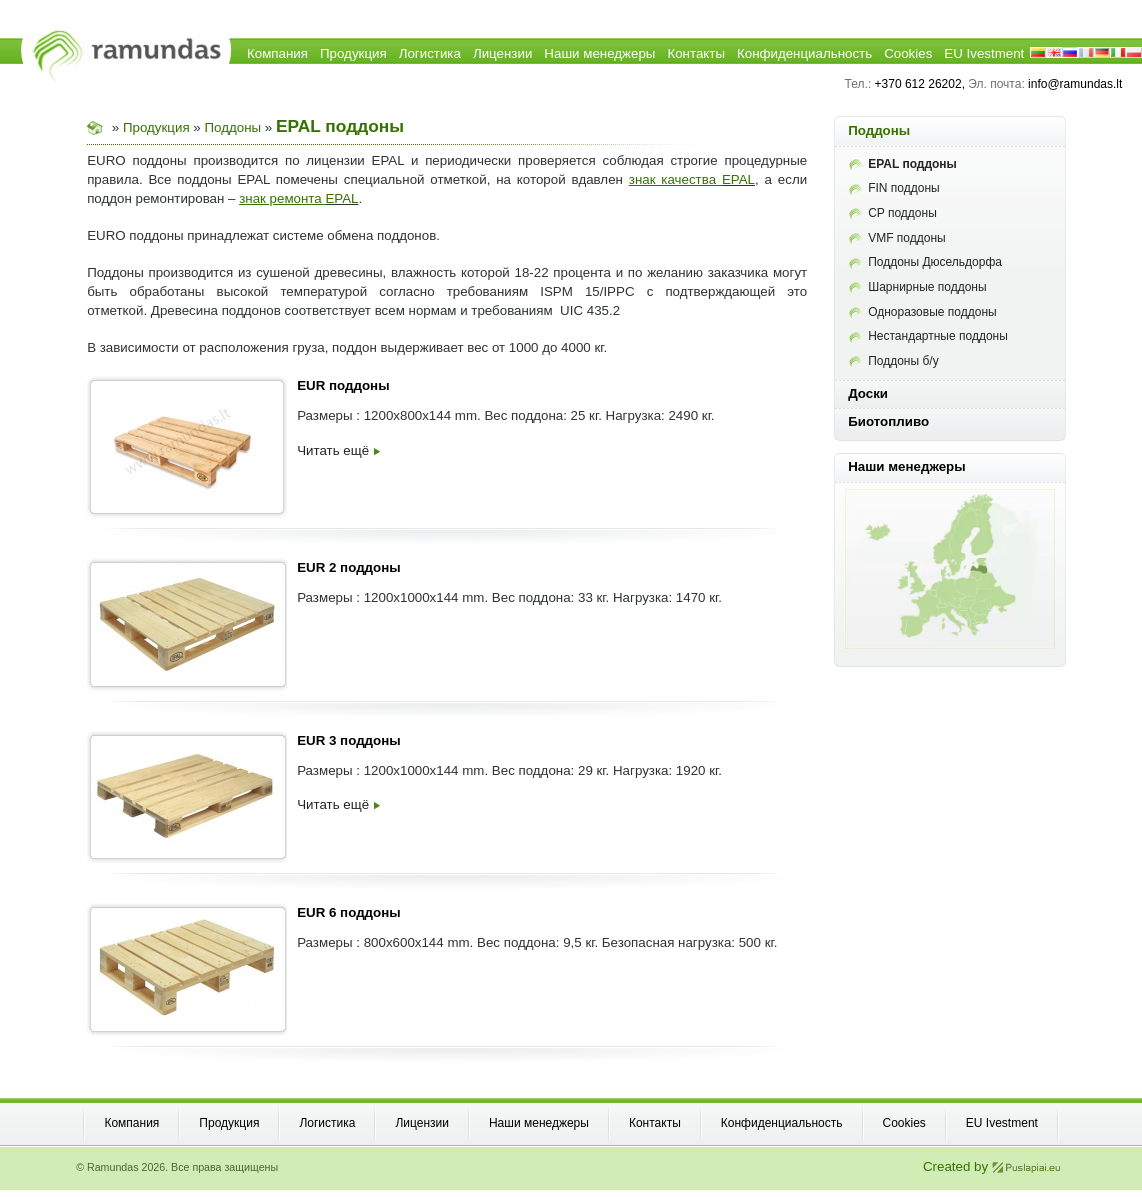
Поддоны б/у (894, 361)
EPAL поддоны (903, 164)
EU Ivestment (984, 53)
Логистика (430, 53)
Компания (277, 53)
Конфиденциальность (804, 53)
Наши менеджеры (599, 53)
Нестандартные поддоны (928, 336)
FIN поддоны (894, 188)
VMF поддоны (897, 238)
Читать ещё (338, 450)
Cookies (908, 53)
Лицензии (502, 53)
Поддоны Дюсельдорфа (925, 262)
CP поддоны (893, 213)
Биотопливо (888, 421)
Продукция (353, 53)
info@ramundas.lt (1075, 84)
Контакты (696, 53)
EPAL (738, 179)
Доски (868, 393)
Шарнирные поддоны (917, 287)
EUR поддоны (343, 385)
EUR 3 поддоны (348, 740)
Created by (992, 1166)
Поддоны (233, 127)
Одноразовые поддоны (922, 312)
